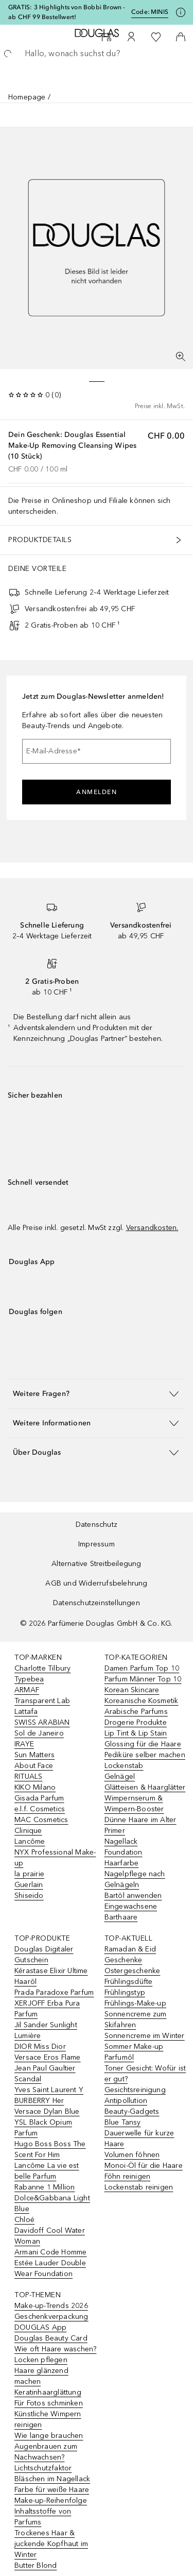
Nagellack (121, 1841)
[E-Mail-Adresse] (96, 751)
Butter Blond (35, 2565)
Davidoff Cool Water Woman (49, 2236)
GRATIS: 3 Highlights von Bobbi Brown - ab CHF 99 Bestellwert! (67, 12)
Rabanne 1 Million (44, 2187)
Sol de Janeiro (39, 1733)
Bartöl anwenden (133, 1895)
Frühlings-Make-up (135, 2003)
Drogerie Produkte (135, 1722)
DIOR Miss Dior (40, 2046)
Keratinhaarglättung (47, 2392)
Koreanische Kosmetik (141, 1700)
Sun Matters (34, 1754)
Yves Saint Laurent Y (48, 2089)
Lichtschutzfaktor (43, 2468)
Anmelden (96, 792)
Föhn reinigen (127, 2176)
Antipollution (126, 2100)
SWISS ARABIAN (42, 1722)
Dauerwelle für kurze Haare (139, 2138)
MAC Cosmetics (41, 1819)
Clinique (28, 1830)
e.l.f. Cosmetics (39, 1809)
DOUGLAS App (40, 2327)
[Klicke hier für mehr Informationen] (180, 12)
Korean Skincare (132, 1690)
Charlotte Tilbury (42, 1668)
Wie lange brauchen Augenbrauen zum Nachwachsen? (48, 2446)
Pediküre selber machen (144, 1754)
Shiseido (29, 1895)
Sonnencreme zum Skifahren (135, 2019)
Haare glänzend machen (41, 2376)
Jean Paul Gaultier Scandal (45, 2073)
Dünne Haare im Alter (140, 1819)
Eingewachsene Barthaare (130, 1912)
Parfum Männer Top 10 (143, 1679)
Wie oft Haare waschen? (55, 2349)
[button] (96, 1393)
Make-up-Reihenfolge (50, 2500)
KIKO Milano (35, 1787)
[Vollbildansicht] (180, 356)
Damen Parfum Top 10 (142, 1668)
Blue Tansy (122, 2122)
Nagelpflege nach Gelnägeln (134, 1879)
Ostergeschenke (132, 1970)
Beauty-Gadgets (132, 2111)
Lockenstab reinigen (138, 2187)
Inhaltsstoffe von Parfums (42, 2517)
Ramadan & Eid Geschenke (130, 1954)
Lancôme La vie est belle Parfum (46, 2171)
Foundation (123, 1852)
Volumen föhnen (132, 2154)
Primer (114, 1830)
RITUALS (28, 1776)
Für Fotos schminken (48, 2403)
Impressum (96, 1544)
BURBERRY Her (39, 2100)
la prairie (29, 1874)
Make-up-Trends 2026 (51, 2305)
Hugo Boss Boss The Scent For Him (50, 2149)
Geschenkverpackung (51, 2316)
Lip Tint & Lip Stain (135, 1733)
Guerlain (28, 1884)
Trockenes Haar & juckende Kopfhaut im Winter (51, 2544)
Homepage (27, 97)
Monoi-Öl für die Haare (143, 2165)
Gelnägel (119, 1776)
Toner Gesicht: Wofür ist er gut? (145, 2073)
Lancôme (29, 1841)
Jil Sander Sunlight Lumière (45, 2030)
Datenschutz (96, 1524)
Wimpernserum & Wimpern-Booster (134, 1803)
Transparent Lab (42, 1700)
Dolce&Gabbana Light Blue (52, 2203)
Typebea (29, 1679)
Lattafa (26, 1711)
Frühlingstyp (124, 1992)
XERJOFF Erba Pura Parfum (47, 2008)
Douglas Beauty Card (50, 2338)
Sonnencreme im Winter (144, 2035)
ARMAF (26, 1690)
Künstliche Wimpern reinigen (47, 2419)
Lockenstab (124, 1765)
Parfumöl (119, 2057)
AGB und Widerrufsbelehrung (96, 1583)
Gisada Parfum (39, 1798)
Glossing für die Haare (142, 1744)
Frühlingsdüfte (128, 1981)
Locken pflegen (40, 2359)
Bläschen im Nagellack (52, 2478)
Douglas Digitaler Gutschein (43, 1954)
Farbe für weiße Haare (51, 2489)
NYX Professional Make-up (55, 1857)
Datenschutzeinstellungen (96, 1602)
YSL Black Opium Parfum (43, 2127)
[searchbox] (96, 53)
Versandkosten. (152, 1227)
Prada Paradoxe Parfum (54, 1992)
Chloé (24, 2219)
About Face (33, 1765)
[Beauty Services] (106, 37)
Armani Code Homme (50, 2252)
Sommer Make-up (134, 2046)
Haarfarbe (121, 1863)
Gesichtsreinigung (135, 2089)
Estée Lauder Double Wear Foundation (50, 2268)
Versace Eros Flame (47, 2057)
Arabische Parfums (136, 1711)
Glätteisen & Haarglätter (145, 1787)
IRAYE (24, 1744)
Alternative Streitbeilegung (96, 1563)
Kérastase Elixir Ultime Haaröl (51, 1976)
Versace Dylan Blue (47, 2111)
